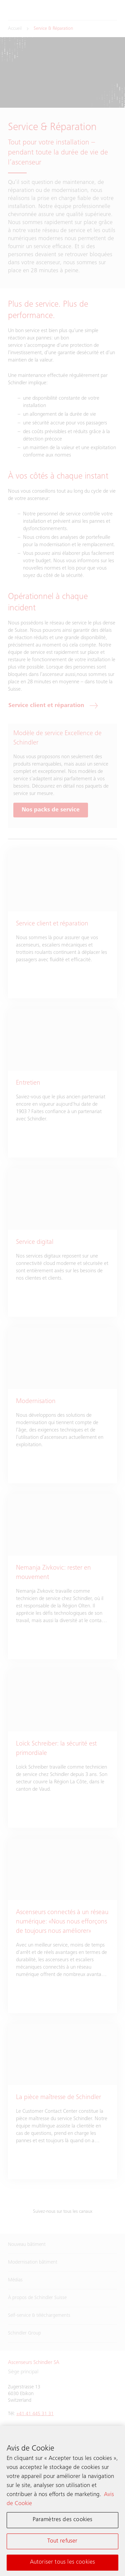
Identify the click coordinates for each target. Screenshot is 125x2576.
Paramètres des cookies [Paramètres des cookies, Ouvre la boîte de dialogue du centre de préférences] (63, 2520)
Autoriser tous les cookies (62, 2562)
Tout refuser (62, 2541)
